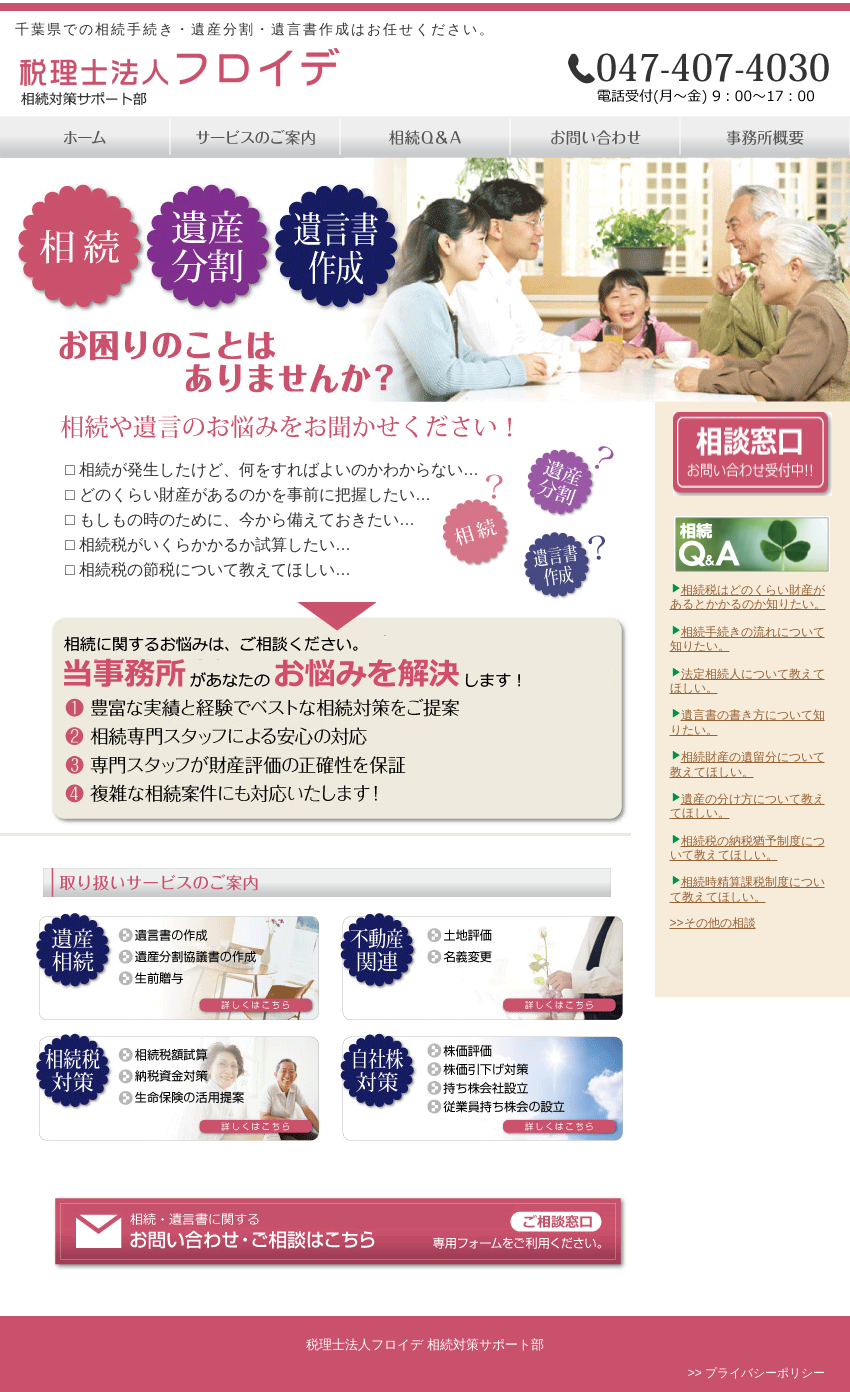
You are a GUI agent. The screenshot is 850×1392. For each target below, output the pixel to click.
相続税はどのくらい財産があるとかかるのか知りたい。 (748, 597)
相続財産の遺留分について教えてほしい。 (747, 764)
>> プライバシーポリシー (756, 1373)
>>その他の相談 (713, 923)
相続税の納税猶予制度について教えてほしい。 (747, 848)
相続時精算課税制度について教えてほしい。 (747, 889)
